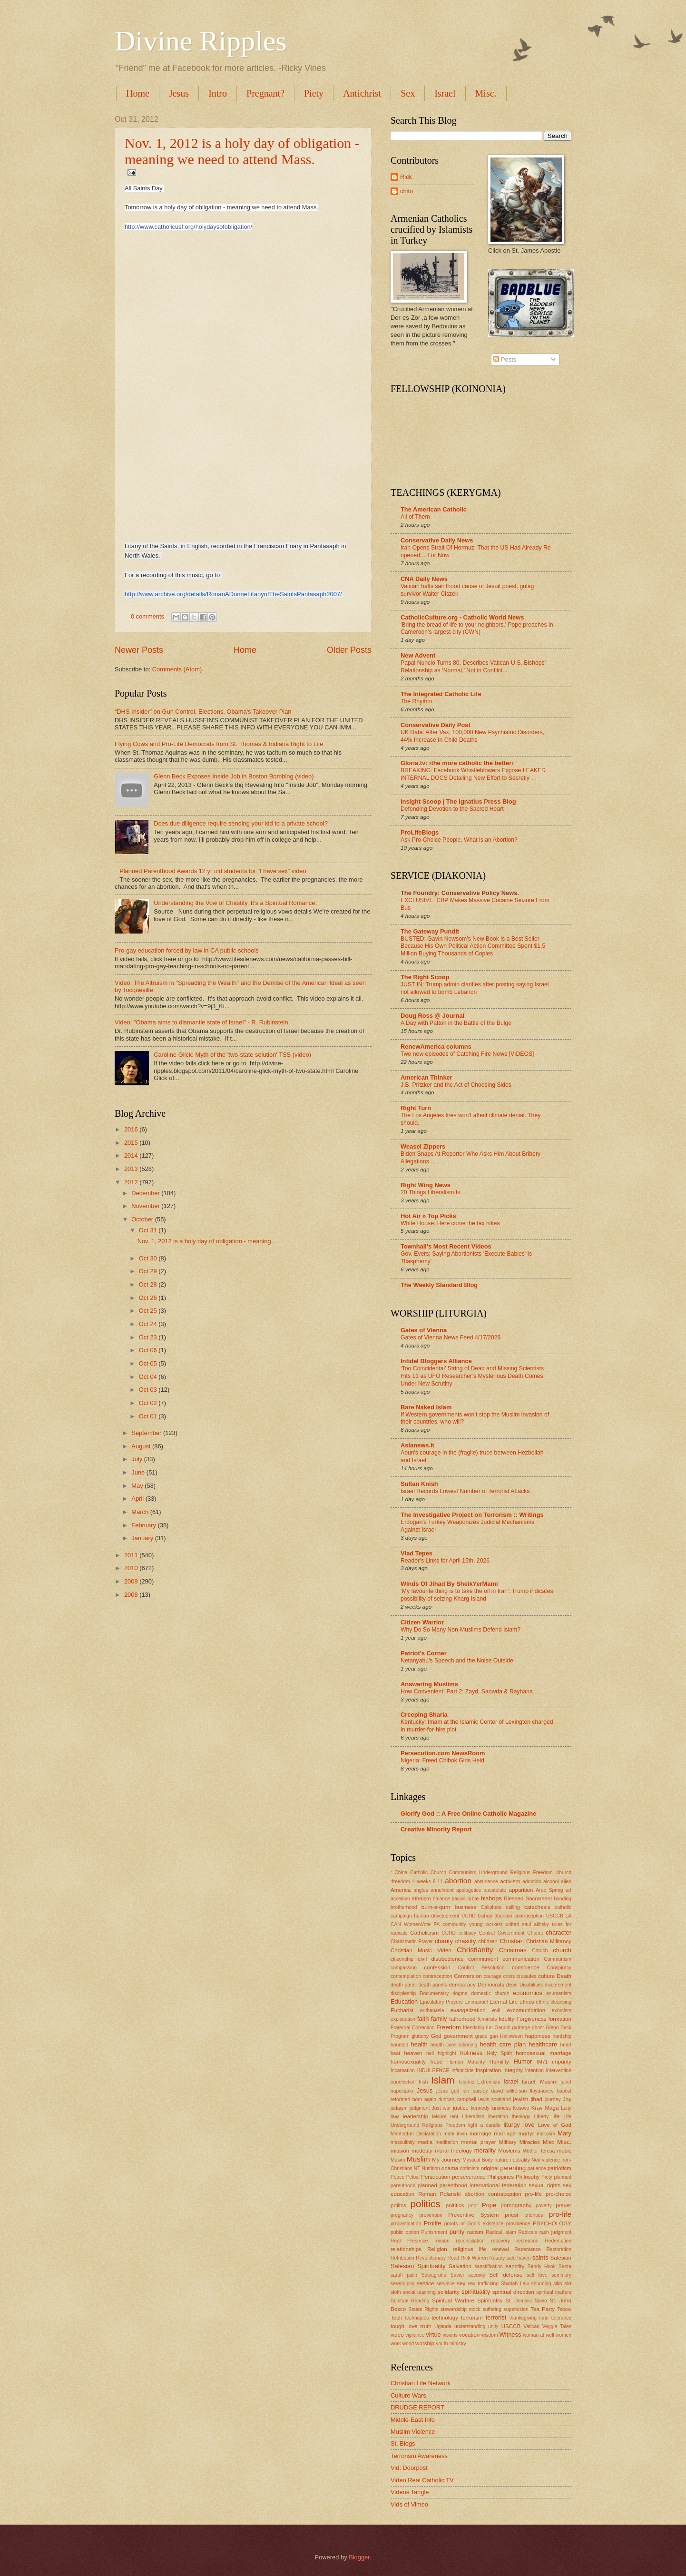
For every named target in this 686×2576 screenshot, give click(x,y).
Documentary (434, 1993)
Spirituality (489, 2300)
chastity (465, 1941)
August (141, 1446)
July (137, 1459)
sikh (557, 2283)
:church (563, 1872)
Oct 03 (149, 1389)
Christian (512, 1941)
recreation (528, 2240)
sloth (396, 2292)
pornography (515, 2205)
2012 (131, 1182)
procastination (406, 2223)
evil (496, 2010)
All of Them (415, 516)
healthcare (543, 2044)
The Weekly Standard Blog (439, 1284)
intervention (558, 2070)
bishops (491, 1898)
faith (423, 2018)
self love (537, 2275)
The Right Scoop (425, 977)
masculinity (403, 2142)
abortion (458, 1881)
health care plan (503, 2044)
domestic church (490, 1993)
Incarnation (403, 2070)
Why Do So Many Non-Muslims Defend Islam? (460, 1629)
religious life (469, 2249)
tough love (404, 2326)
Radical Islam (501, 2232)
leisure (439, 2116)
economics (527, 1992)
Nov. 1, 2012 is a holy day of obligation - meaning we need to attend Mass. (242, 151)
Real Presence (409, 2240)
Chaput (535, 1933)
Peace (397, 2177)
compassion (404, 1967)
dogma (459, 1993)
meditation (447, 2142)
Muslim (418, 2159)
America (401, 1890)
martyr (526, 2133)
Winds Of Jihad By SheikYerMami (449, 1583)
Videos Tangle (410, 2492)
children (488, 1941)
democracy (462, 1984)
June (139, 1472)
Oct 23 (149, 1337)
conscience (525, 1967)
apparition (521, 1890)
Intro (217, 93)
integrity (513, 2070)
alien (566, 1881)
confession (437, 1967)
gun (494, 2036)
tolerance (561, 2317)
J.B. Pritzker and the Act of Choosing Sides (456, 1085)
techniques (417, 2317)
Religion (437, 2249)
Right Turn (416, 1107)
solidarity (449, 2292)
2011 (131, 1555)
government (458, 2036)
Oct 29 (149, 1271)
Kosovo (521, 2108)
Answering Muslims (429, 1684)
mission (400, 2150)
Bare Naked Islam (426, 1407)
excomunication (526, 2010)
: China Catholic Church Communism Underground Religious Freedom (472, 1872)
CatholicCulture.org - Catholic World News (462, 617)
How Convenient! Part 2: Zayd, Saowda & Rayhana (467, 1691)
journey (553, 2099)
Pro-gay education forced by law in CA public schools (187, 950)
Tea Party (542, 2309)
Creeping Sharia (424, 1714)
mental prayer (478, 2142)
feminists (487, 2019)
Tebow (564, 2309)
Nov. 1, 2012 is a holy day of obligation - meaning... (206, 1241)
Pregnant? (265, 93)
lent (455, 2116)
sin (567, 2283)
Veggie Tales (556, 2326)
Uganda (442, 2326)
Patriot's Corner (424, 1653)
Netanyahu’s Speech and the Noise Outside (457, 1660)
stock (474, 2309)
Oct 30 (149, 1258)
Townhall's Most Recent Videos (446, 1246)
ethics (526, 2002)
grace (481, 2036)
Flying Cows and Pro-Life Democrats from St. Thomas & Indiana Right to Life (219, 743)
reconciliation (470, 2240)
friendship (473, 2027)
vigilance (414, 2335)
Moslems (509, 2150)
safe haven (519, 2258)
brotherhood (404, 1907)
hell (430, 2053)
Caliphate (491, 1907)
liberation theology (509, 2116)
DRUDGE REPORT (417, 2407)
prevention (431, 2215)
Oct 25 (149, 1310)
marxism (546, 2133)
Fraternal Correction (412, 2027)
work (396, 2343)
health (419, 2044)
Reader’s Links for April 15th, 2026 (445, 1560)
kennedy (480, 2108)
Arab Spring (549, 1890)
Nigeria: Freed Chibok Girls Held (442, 1760)
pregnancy (402, 2215)
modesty (422, 2150)
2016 (131, 1129)
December (146, 1193)
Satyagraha (434, 2275)
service (425, 2283)
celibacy (467, 1933)
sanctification (488, 2266)
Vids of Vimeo (409, 2504)
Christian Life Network (421, 2383)
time (544, 2317)
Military (508, 2142)
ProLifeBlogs (420, 832)
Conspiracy (559, 1967)
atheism (421, 1898)
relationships (406, 2249)
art (568, 1890)
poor (473, 2205)
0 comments (147, 616)
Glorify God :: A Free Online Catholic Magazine (468, 1813)
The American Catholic (434, 509)
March (140, 1511)
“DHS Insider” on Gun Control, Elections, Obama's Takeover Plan (203, 711)
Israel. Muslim (540, 2081)
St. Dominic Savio (526, 2300)
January (143, 1538)
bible (473, 1898)
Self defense (505, 2275)
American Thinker (426, 1077)
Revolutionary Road (437, 2258)
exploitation (403, 2019)
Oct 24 (149, 1323)
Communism (557, 1959)
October (143, 1219)
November (146, 1205)
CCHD (448, 1933)
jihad (536, 2099)
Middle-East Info (413, 2419)
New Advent (418, 655)
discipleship (403, 1993)
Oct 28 (149, 1284)
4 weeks (421, 1881)
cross (509, 1976)
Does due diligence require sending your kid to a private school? (241, 823)
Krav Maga (545, 2108)
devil (512, 1984)
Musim (398, 2160)
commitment (483, 1959)
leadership (415, 2116)
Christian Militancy (548, 1941)
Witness (510, 2334)
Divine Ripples (201, 41)
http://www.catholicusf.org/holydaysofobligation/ (188, 226)
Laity (566, 2108)
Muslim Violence (413, 2431)
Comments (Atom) (177, 669)
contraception (437, 1976)
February (144, 1525)
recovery (500, 2240)
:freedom (400, 1881)
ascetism (400, 1898)
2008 (131, 1594)
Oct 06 (149, 1350)
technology (444, 2317)
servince (445, 2283)
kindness (501, 2108)
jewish (520, 2099)
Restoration (558, 2249)
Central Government (502, 1933)
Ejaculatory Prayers (441, 2002)
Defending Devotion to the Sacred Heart (452, 809)
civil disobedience (441, 1959)
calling (513, 1907)
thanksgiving (523, 2317)
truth (426, 2326)
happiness (537, 2036)
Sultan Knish (419, 1483)
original (490, 2168)
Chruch (540, 1950)
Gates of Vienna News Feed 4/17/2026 (450, 1337)
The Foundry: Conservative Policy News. (460, 892)
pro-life (560, 2214)
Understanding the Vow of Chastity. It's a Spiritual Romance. (235, 902)
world (408, 2343)
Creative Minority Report (436, 1829)
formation (560, 2019)
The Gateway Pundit (430, 931)
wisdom (489, 2335)
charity (444, 1941)
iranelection (403, 2081)
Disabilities (531, 1984)
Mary (564, 2133)
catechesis (537, 1907)
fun (489, 2027)
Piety (313, 93)
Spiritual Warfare (453, 2300)
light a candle (484, 2125)
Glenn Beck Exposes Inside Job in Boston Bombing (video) (234, 776)
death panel (404, 1984)
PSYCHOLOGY (552, 2223)
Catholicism (424, 1933)
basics (458, 1898)
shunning (541, 2283)
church (562, 1950)
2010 (131, 1568)
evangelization (468, 2010)
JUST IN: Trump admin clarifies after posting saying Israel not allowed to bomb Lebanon (475, 988)
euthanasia (432, 2010)
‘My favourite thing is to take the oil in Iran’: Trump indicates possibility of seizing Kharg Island (477, 1595)
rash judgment (555, 2232)
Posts (504, 359)
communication (520, 1959)
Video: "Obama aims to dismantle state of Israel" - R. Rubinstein (201, 1022)
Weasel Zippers (423, 1146)
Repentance (527, 2249)
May (138, 1485)
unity (493, 2326)
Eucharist (402, 2010)
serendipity (402, 2283)
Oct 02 (149, 1402)
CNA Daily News (424, 578)
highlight (447, 2053)
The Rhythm (416, 701)
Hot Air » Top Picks (428, 1215)
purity (457, 2231)
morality (485, 2150)
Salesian (560, 2258)
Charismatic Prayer (412, 1941)
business (466, 1907)
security (476, 2275)
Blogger (359, 2557)
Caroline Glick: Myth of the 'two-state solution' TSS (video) (232, 1054)
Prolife (432, 2223)
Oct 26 (149, 1297)
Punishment (434, 2232)
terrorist (496, 2317)
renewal (500, 2249)
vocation (469, 2335)
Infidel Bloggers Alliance (436, 1361)
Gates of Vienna (424, 1330)
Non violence (545, 2160)
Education (404, 2001)
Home (137, 93)
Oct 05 (149, 1363)
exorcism (561, 2010)
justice (461, 2108)
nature (501, 2160)
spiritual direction (513, 2292)
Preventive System (473, 2215)
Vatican (531, 2326)
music (564, 2150)
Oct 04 (149, 1376)
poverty (544, 2205)
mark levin (455, 2133)
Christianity (475, 1950)
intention (534, 2070)
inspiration (488, 2070)
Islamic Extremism (479, 2081)
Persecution (435, 2177)
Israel (444, 93)
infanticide (462, 2070)
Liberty (541, 2116)
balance (441, 1898)
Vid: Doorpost (409, 2467)
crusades (527, 1976)
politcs (398, 2205)
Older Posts (349, 650)
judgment (420, 2108)
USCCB (511, 2326)
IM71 (542, 2062)
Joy (567, 2099)
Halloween (511, 2036)
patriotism (559, 2168)
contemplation (406, 1976)
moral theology (453, 2150)
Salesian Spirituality (418, 2266)
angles (420, 1890)
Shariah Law (515, 2283)
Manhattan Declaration (416, 2133)
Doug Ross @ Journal (432, 1015)
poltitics (455, 2205)
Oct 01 (149, 1416)
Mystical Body (477, 2160)
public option (405, 2232)
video (397, 2335)
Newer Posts (139, 650)
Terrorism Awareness (419, 2455)
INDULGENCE (433, 2070)
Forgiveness (531, 2019)
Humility (499, 2062)
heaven (413, 2053)
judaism (399, 2108)
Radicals (528, 2232)
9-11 (438, 1881)
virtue (433, 2334)
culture (546, 1976)
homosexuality (408, 2062)
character (558, 1932)
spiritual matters (553, 2292)
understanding (469, 2326)
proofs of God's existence (473, 2223)
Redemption (558, 2240)
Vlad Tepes (416, 1553)
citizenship (402, 1959)
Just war (441, 2108)
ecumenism (558, 1993)
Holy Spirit (499, 2053)
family (439, 2018)
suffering (492, 2309)
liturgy (511, 2124)
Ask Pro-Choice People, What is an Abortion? (459, 839)
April (138, 1498)
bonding (562, 1898)
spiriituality (475, 2291)
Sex (408, 93)
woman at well (538, 2335)
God (436, 2036)
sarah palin (404, 2275)
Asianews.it (417, 1445)
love (529, 2124)
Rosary (497, 2258)
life (555, 2116)
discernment (558, 1984)
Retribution (402, 2258)
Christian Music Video (421, 1950)
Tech (396, 2317)
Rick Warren (474, 2258)
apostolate (495, 1890)
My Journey (446, 2160)
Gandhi (502, 2027)
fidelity (506, 2019)
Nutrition (430, 2168)
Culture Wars (408, 2395)
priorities (533, 2215)
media (425, 2142)
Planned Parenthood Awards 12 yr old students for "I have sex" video (212, 871)
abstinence (486, 1881)
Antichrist (362, 93)
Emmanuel (476, 2002)
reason (441, 2240)
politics (426, 2203)
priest (511, 2215)
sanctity (515, 2266)
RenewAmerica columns (436, 1046)
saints (540, 2257)
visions (450, 2335)
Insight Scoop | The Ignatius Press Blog (458, 801)
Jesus (179, 93)
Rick (406, 176)
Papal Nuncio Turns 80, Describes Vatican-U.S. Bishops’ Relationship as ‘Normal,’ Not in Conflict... (473, 666)
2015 (131, 1142)
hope (437, 2062)
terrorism (472, 2317)
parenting (513, 2168)
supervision (516, 2309)
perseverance (468, 2177)
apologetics (468, 1890)
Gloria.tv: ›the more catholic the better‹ (457, 763)
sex (461, 2283)
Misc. (486, 93)
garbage (521, 2027)
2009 (131, 1581)
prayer (563, 2205)
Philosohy (527, 2177)
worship (424, 2343)
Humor (523, 2061)
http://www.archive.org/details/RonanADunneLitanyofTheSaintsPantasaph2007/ (233, 594)
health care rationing (454, 2044)
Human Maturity (466, 2062)
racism (475, 2232)
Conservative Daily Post (435, 724)
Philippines (500, 2177)
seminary (561, 2275)
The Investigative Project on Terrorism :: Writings (472, 1514)
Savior (457, 2275)
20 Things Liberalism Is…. (434, 1192)
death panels (433, 1984)
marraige (480, 2133)
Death (564, 1976)
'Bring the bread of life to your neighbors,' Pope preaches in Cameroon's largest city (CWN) (477, 628)
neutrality (520, 2160)
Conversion (468, 1976)
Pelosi (413, 2177)
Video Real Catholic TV (422, 2480)
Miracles (529, 2142)
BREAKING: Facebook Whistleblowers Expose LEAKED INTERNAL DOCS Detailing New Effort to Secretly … (473, 774)
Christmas (513, 1950)
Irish (423, 2081)
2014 (131, 1155)
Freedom (448, 2027)
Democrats (491, 1984)
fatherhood (462, 2019)
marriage (505, 2133)
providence (518, 2223)
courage (492, 1976)
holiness (471, 2052)
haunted (399, 2044)
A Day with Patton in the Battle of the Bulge (456, 1023)
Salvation (460, 2266)
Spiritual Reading (410, 2300)
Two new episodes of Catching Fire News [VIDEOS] (467, 1054)
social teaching (419, 2292)
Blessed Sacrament (528, 1898)
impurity (562, 2062)
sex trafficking (483, 2283)
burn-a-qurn (436, 1907)
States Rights (423, 2309)
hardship (561, 2036)
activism (510, 1881)
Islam (442, 2080)
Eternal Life (504, 2002)
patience (537, 2168)
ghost (538, 2027)
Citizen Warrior (422, 1622)
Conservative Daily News (437, 540)
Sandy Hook (542, 2266)
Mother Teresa (539, 2150)
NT (417, 2168)
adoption (531, 1881)
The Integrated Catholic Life (441, 694)
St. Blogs (403, 2443)
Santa (565, 2266)
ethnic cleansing (553, 2002)
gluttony (420, 2036)
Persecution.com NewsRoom (443, 1753)
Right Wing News (426, 1185)
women (563, 2335)
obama (449, 2168)
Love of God (554, 2125)
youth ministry (451, 2343)
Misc (548, 2142)
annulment (442, 1890)
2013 (131, 1168)
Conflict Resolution (481, 1967)
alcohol (551, 1881)
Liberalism (473, 2116)
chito (406, 191)
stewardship (454, 2309)
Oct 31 (149, 1230)
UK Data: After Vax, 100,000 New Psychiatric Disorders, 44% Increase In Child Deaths (472, 736)
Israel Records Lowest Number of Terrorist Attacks (465, 1491)
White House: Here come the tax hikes (450, 1223)
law (395, 2116)
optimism (470, 2168)
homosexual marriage (543, 2053)
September (147, 1432)
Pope (489, 2205)
